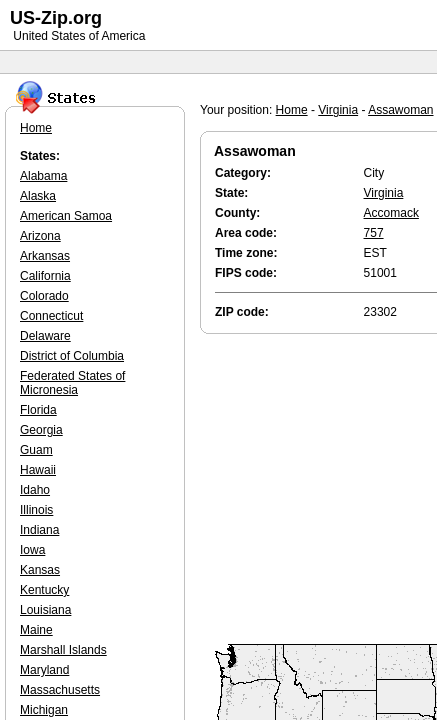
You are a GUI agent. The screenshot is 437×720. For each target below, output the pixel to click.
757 (374, 233)
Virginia (338, 110)
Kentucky (44, 590)
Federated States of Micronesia (72, 383)
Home (292, 110)
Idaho (35, 490)
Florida (38, 410)
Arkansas (45, 256)
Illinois (36, 510)
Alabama (43, 176)
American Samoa (66, 216)
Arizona (40, 236)
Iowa (32, 550)
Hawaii (38, 470)
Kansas (40, 570)
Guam (36, 450)
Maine (36, 630)
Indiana (39, 530)
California (45, 276)
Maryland (44, 670)
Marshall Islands (63, 650)
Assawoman (400, 110)
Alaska (38, 196)
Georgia (41, 430)
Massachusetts (60, 690)
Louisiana (45, 610)
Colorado (44, 296)
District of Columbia (72, 356)
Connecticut (51, 316)
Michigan (44, 710)
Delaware (45, 336)
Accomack (391, 213)
